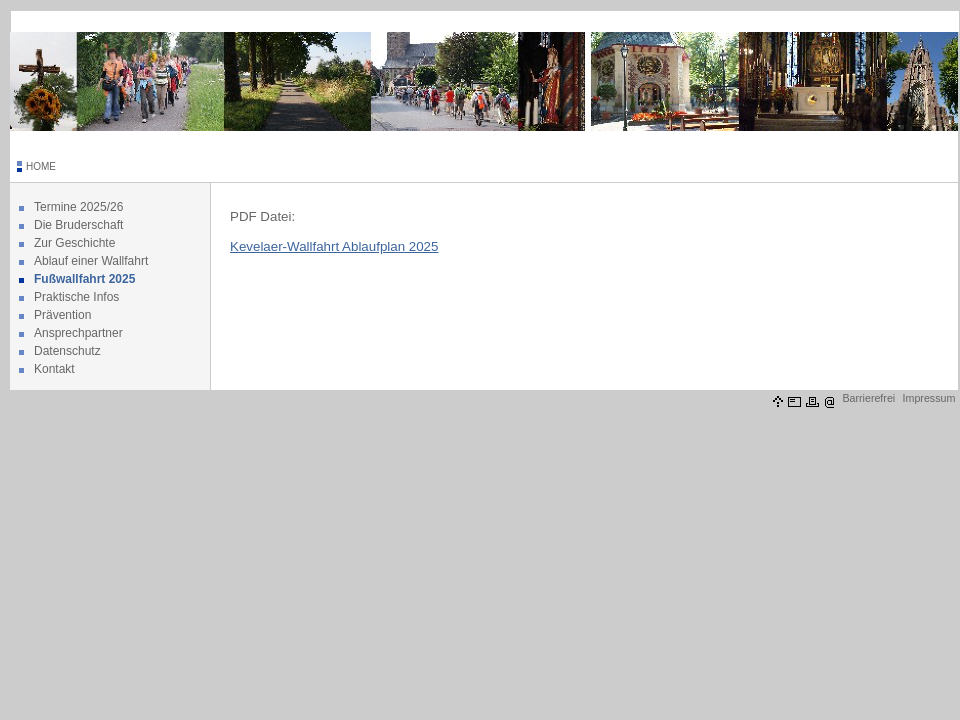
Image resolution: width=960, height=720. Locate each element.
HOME (41, 166)
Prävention (62, 315)
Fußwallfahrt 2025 (84, 279)
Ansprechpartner (78, 333)
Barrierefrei (868, 398)
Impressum (929, 398)
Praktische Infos (76, 297)
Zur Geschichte (74, 243)
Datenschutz (67, 351)
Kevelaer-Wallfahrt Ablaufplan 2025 (334, 246)
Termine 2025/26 (78, 207)
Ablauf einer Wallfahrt (91, 261)
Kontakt (54, 369)
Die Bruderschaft (78, 225)
